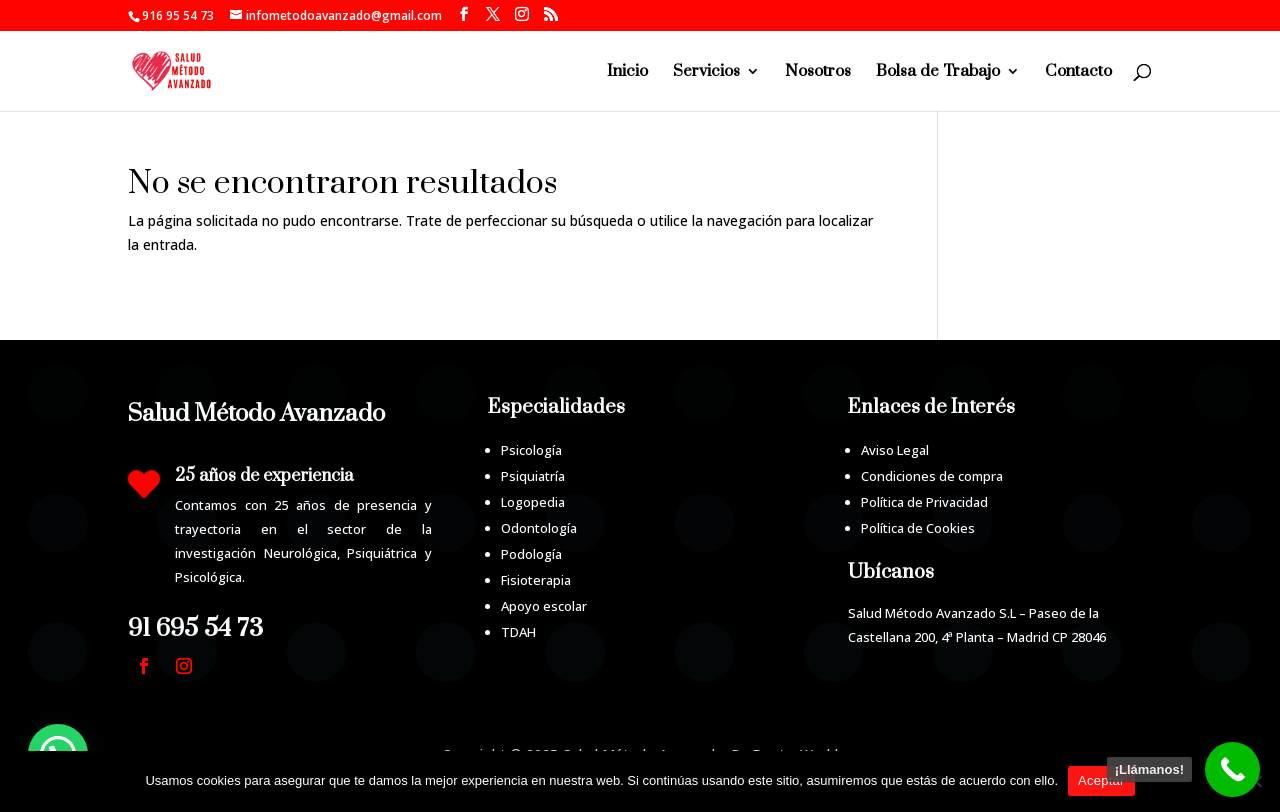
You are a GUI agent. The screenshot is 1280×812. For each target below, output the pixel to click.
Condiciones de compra (932, 476)
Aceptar (1101, 780)
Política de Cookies (918, 528)
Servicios (706, 72)
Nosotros (818, 72)
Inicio (627, 72)
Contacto (1078, 72)
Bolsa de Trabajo (938, 72)
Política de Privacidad (924, 502)
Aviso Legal (895, 450)
